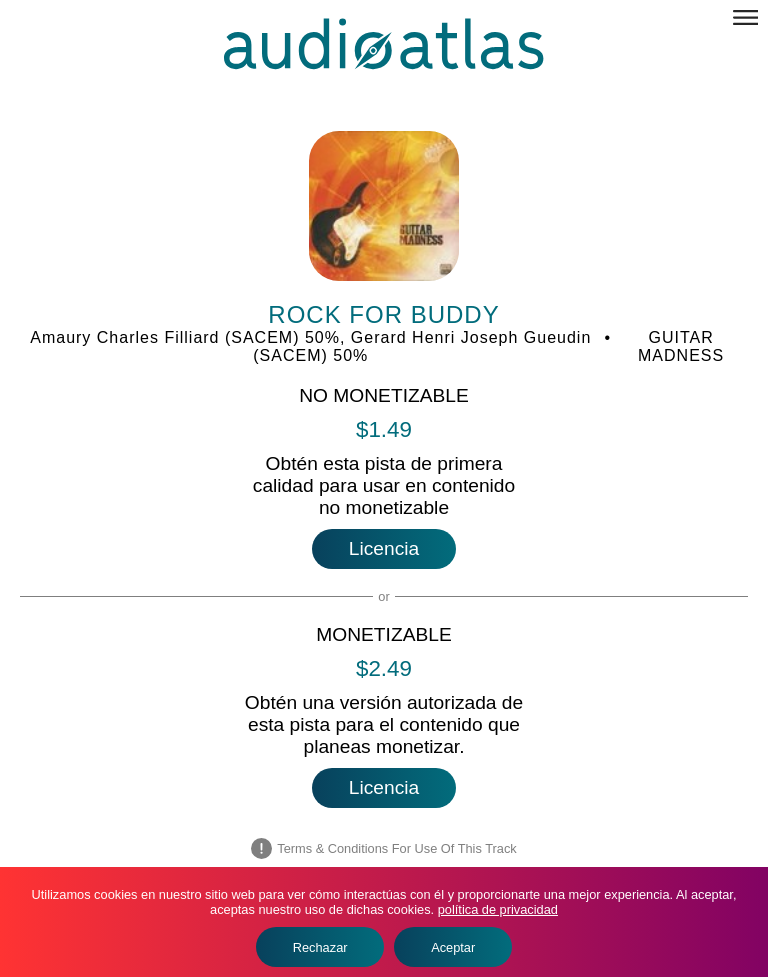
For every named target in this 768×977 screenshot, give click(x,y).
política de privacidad (498, 909)
